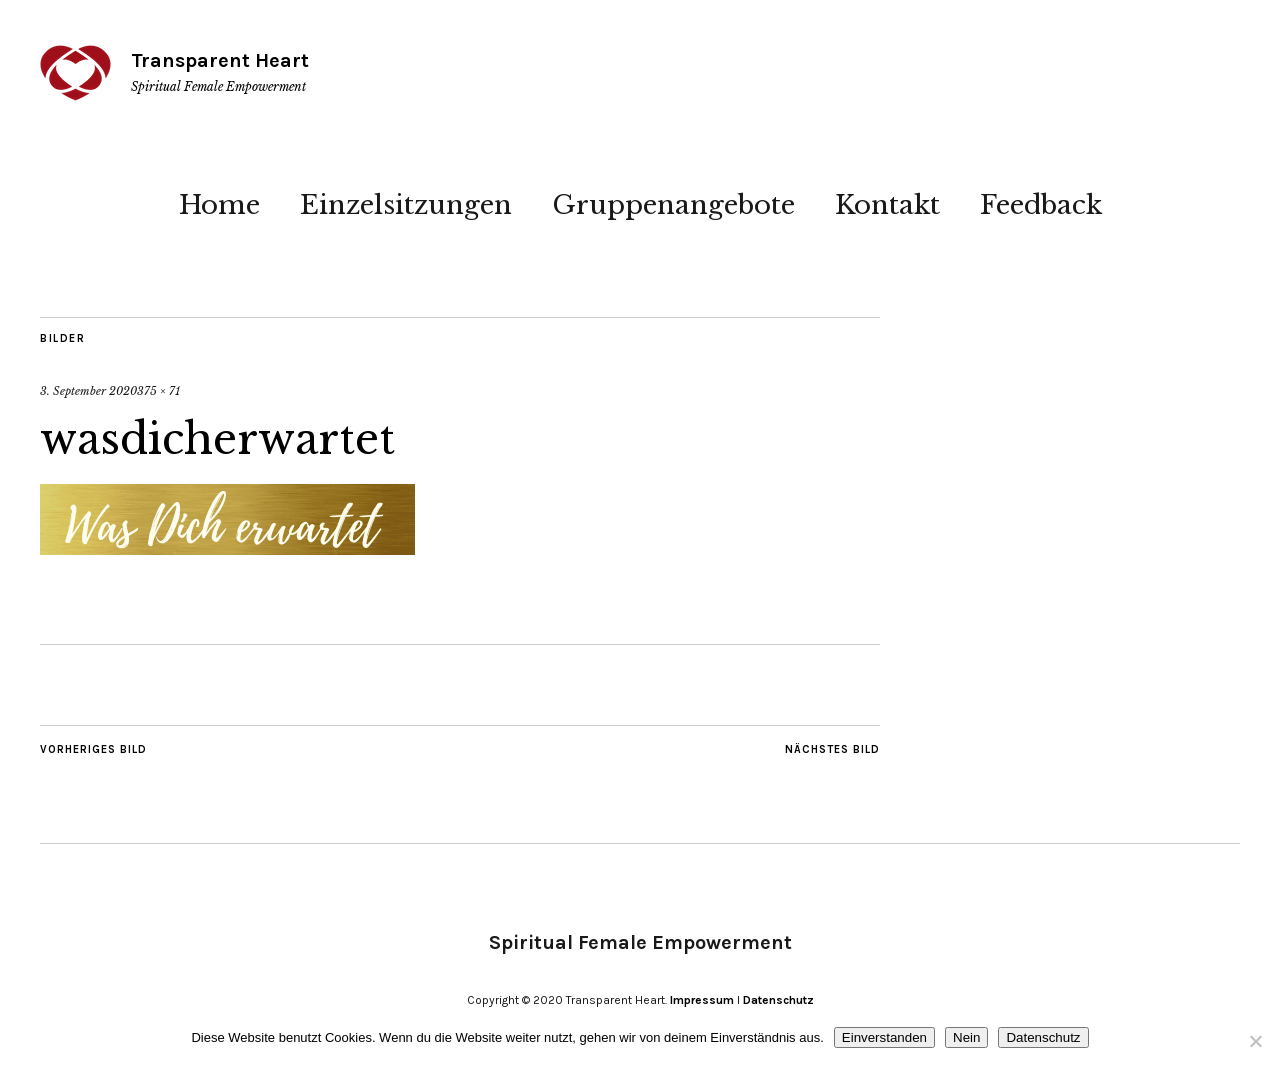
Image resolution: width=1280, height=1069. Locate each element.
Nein (966, 1037)
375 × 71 (158, 391)
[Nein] (1255, 1041)
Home (219, 205)
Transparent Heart (220, 60)
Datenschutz (778, 1000)
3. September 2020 (88, 391)
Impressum (702, 1000)
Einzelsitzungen (406, 205)
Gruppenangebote (673, 205)
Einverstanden (884, 1037)
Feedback (1041, 205)
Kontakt (887, 205)
